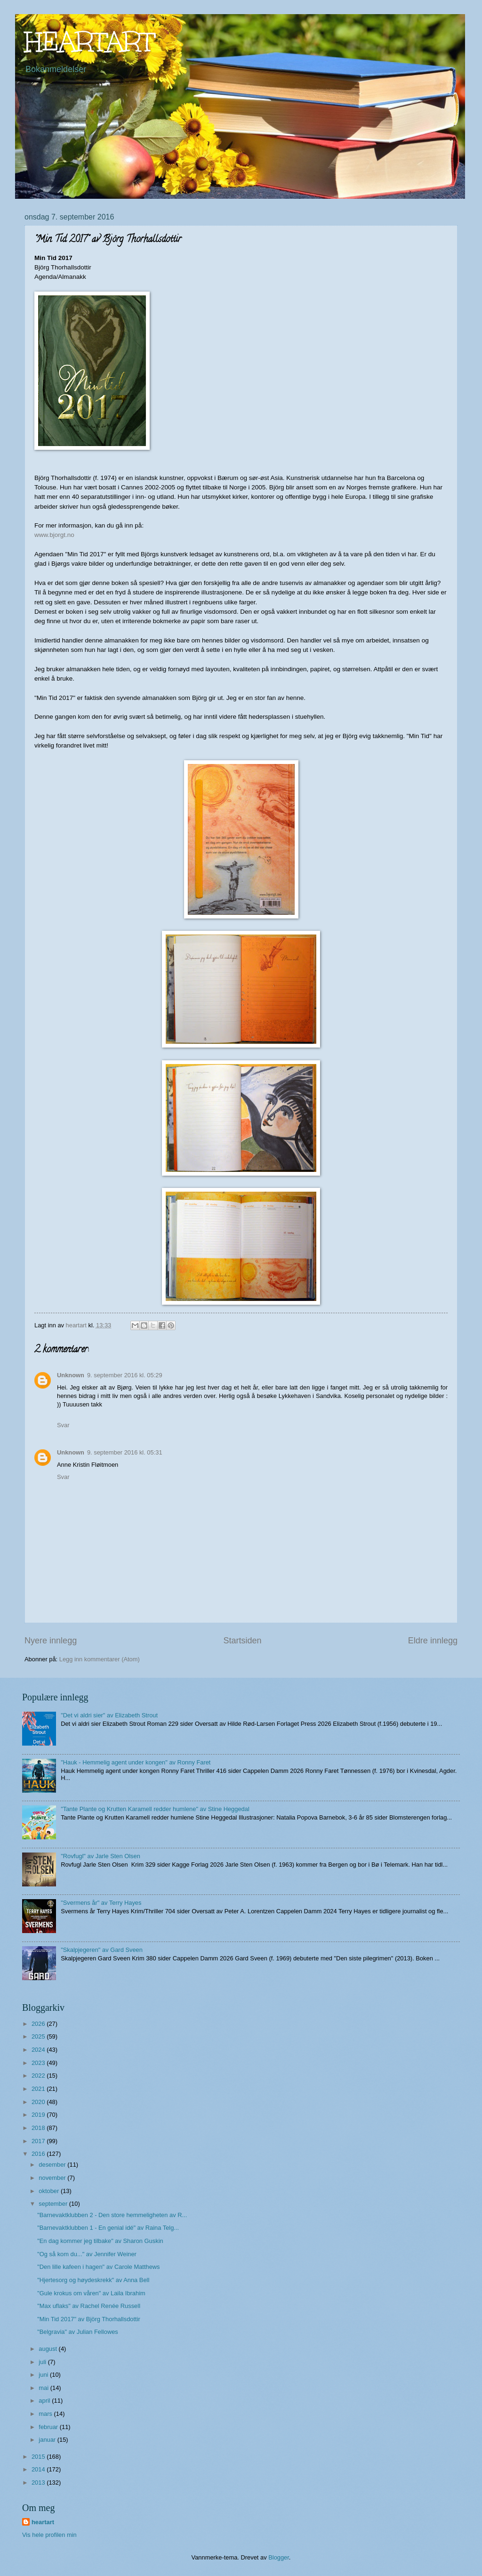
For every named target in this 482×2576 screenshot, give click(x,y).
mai (44, 2387)
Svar (63, 1425)
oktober (50, 2190)
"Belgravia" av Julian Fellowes (77, 2331)
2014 (39, 2469)
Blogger (278, 2557)
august (48, 2348)
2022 (39, 2075)
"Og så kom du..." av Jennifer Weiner (87, 2254)
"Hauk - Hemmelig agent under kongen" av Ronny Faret (135, 1762)
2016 (39, 2153)
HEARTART (89, 41)
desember (53, 2164)
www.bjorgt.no (54, 534)
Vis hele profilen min (49, 2534)
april (45, 2400)
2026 (39, 2023)
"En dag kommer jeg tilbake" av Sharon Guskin (100, 2240)
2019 (39, 2114)
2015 (39, 2456)
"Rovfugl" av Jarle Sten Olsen (100, 1856)
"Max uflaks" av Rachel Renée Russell (88, 2305)
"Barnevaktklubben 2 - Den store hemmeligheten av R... (112, 2214)
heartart (43, 2522)
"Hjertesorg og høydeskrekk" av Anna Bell (93, 2279)
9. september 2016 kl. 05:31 (124, 1452)
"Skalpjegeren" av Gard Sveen (102, 1949)
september (54, 2203)
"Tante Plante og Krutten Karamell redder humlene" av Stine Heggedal (155, 1808)
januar (48, 2439)
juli (43, 2361)
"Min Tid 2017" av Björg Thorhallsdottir (88, 2319)
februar (49, 2426)
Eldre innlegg (433, 1640)
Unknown (70, 1375)
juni (44, 2374)
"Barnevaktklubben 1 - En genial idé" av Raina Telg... (108, 2227)
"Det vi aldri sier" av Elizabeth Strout (109, 1715)
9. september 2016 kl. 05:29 (124, 1375)
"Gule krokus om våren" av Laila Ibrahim (91, 2293)
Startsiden (242, 1640)
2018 (39, 2127)
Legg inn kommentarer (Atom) (99, 1659)
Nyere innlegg (50, 1640)
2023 (39, 2062)
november (53, 2177)
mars (46, 2413)
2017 (39, 2141)
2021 (39, 2088)
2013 (39, 2482)
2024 (39, 2049)
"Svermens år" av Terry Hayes (101, 1902)
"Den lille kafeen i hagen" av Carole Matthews (98, 2266)
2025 (39, 2036)
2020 (39, 2101)
